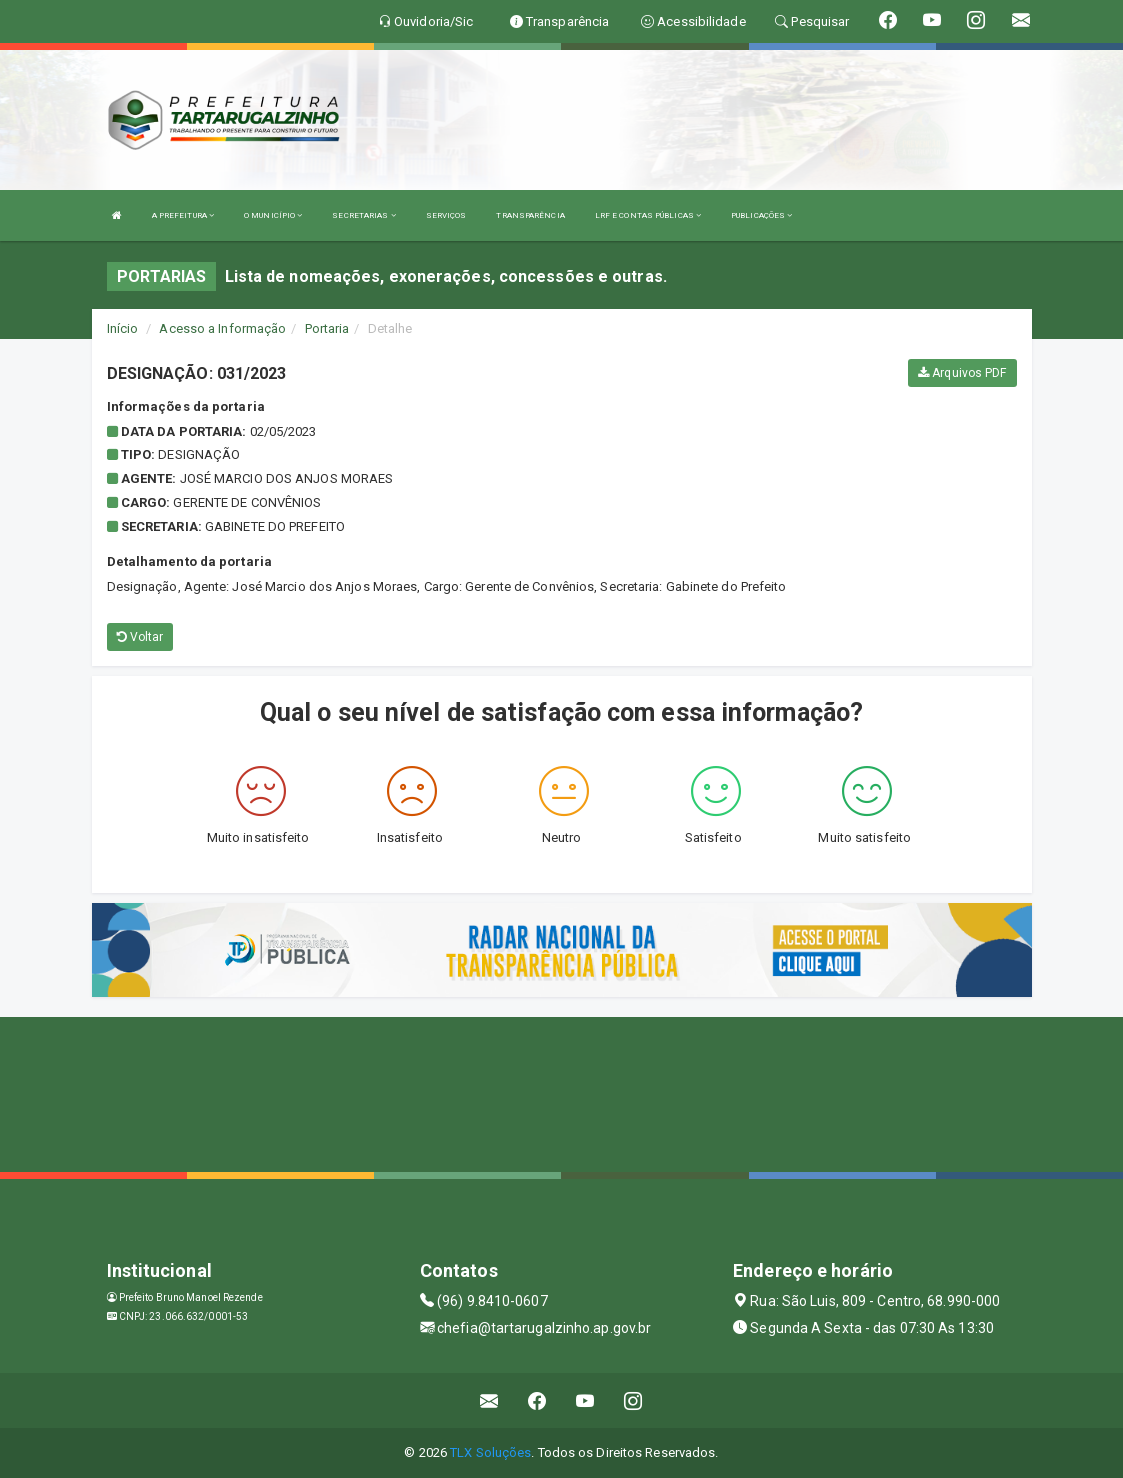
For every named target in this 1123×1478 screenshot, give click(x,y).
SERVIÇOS (446, 215)
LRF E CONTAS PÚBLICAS (648, 215)
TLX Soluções (490, 1452)
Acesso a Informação (222, 328)
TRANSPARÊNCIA (530, 215)
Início (123, 328)
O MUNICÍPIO (273, 215)
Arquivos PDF (962, 373)
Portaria (327, 328)
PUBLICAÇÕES (761, 215)
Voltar (140, 637)
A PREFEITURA (183, 215)
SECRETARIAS (363, 215)
